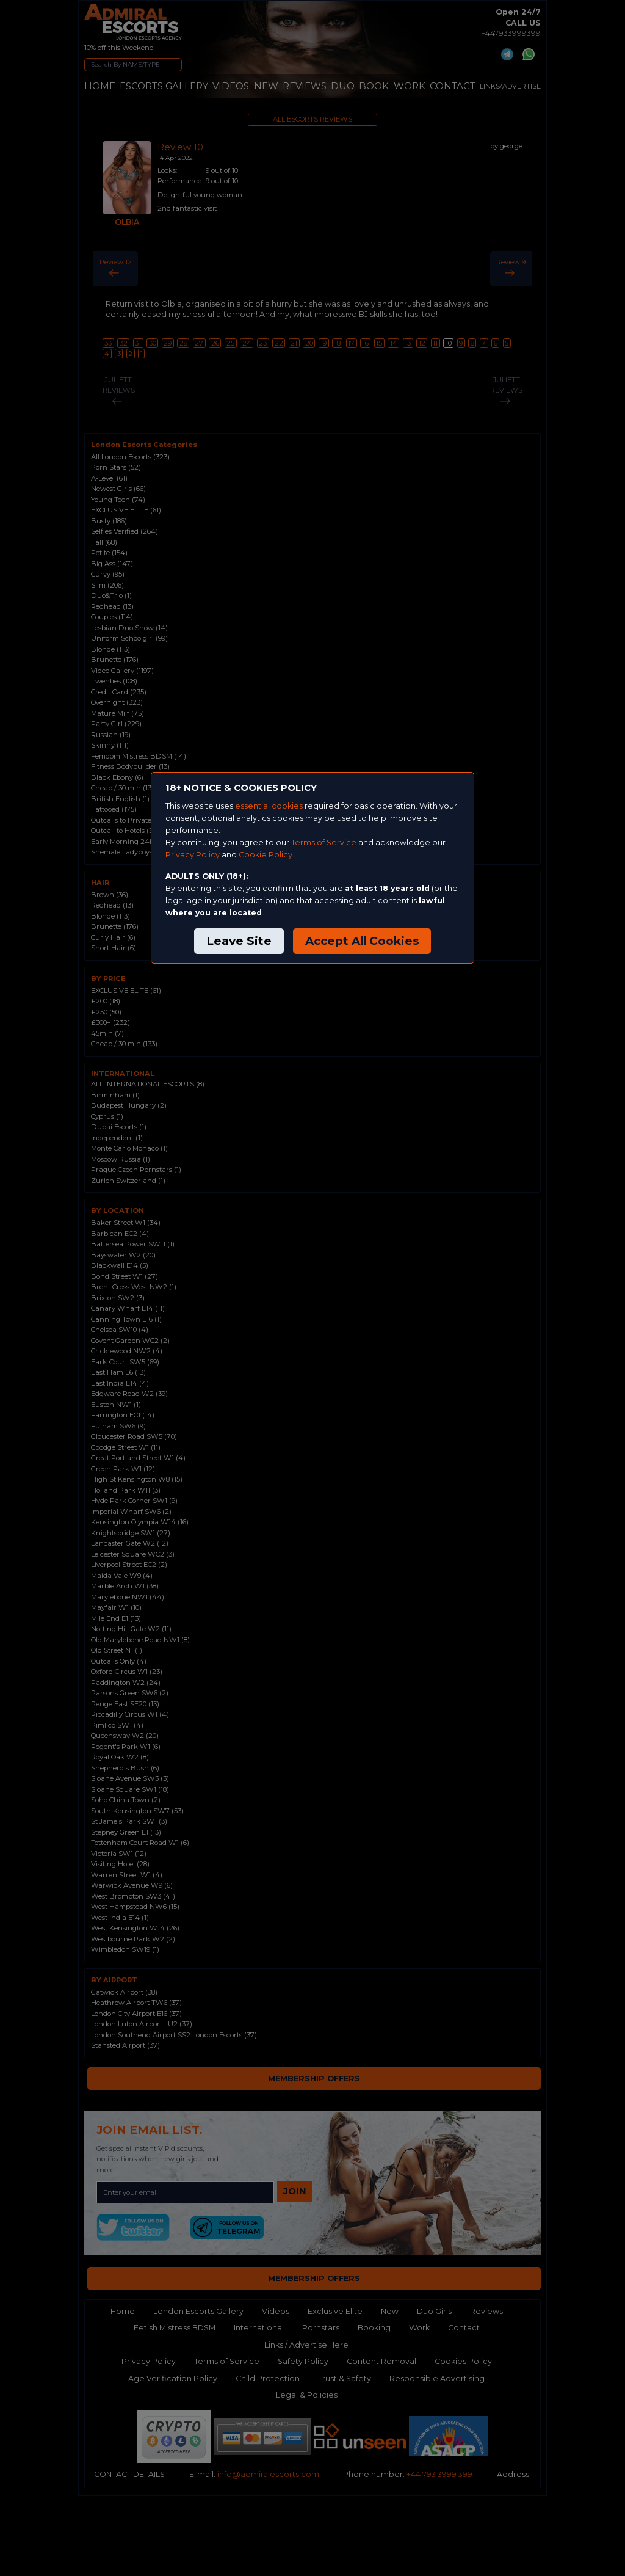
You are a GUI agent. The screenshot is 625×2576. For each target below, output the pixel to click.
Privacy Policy (192, 854)
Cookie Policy (265, 854)
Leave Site (239, 941)
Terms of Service (323, 842)
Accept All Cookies (362, 941)
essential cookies (269, 805)
